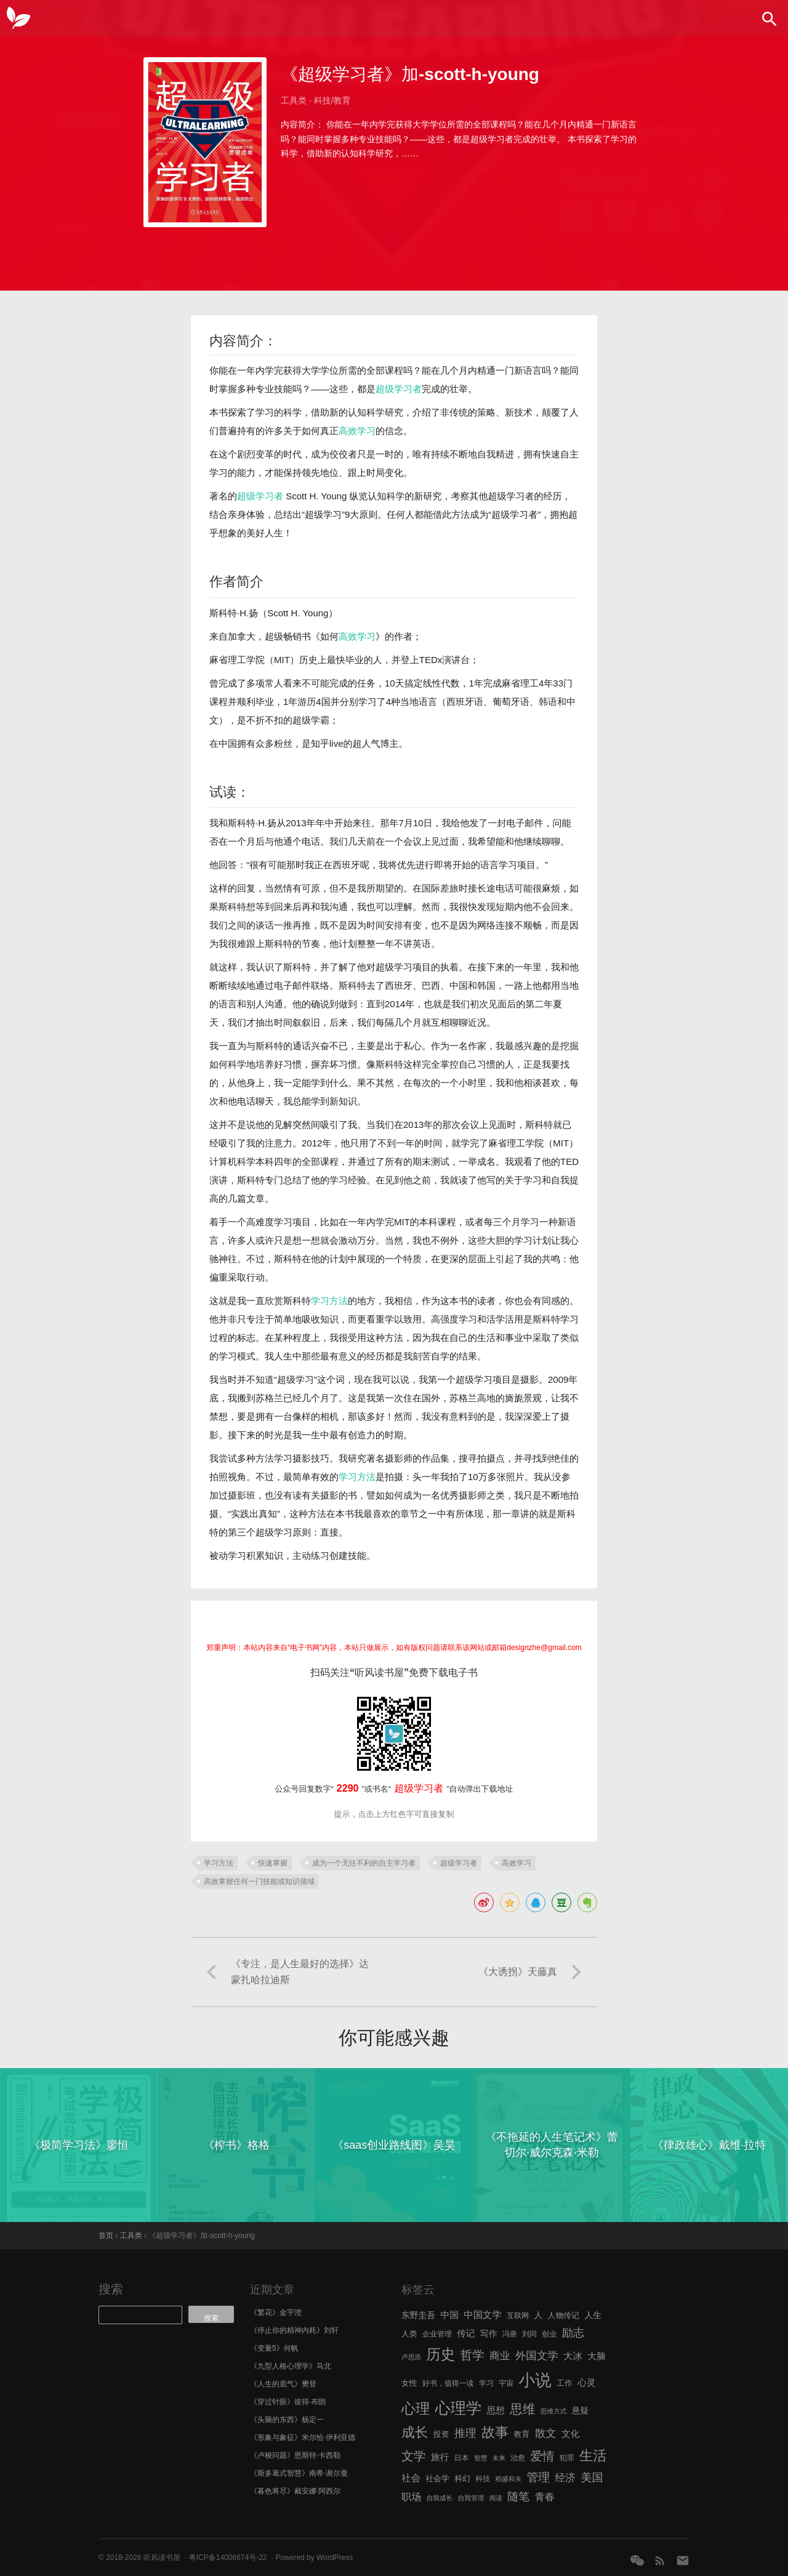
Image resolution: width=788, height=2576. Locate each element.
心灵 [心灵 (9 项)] (586, 2383)
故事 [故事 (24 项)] (495, 2432)
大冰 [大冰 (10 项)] (572, 2356)
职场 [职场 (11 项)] (411, 2496)
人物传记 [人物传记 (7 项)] (563, 2315)
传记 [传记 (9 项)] (466, 2333)
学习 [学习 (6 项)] (486, 2383)
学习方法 (329, 1300)
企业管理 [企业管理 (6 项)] (437, 2334)
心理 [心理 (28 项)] (415, 2409)
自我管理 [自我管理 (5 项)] (471, 2498)
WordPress (334, 2557)
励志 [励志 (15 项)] (572, 2332)
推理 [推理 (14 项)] (465, 2433)
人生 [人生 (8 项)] (592, 2315)
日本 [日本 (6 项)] (461, 2457)
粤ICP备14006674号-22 (228, 2557)
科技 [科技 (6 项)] (482, 2478)
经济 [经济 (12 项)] (565, 2478)
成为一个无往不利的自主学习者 (364, 1863)
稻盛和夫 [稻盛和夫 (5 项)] (508, 2478)
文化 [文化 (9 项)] (570, 2434)
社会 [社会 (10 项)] (410, 2478)
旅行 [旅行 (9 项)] (440, 2457)
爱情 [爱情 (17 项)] (543, 2456)
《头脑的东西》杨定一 (287, 2419)
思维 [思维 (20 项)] (522, 2409)
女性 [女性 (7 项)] (409, 2383)
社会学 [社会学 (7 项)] (437, 2478)
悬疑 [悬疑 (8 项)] (580, 2410)
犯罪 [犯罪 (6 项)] (567, 2457)
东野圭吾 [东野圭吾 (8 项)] (418, 2315)
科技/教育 (332, 100)
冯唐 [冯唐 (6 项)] (509, 2334)
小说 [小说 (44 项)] (534, 2380)
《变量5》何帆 (274, 2348)
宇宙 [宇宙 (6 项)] (506, 2383)
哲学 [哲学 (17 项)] (472, 2355)
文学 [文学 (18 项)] (413, 2456)
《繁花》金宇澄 (276, 2312)
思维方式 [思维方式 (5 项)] (554, 2411)
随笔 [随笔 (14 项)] (518, 2496)
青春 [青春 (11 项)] (545, 2496)
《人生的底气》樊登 (283, 2384)
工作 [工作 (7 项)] (565, 2383)
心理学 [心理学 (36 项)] (458, 2408)
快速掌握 (272, 1863)
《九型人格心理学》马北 (290, 2366)
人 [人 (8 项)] (538, 2315)
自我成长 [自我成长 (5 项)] (440, 2498)
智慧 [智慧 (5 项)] (480, 2457)
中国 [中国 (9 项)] (449, 2315)
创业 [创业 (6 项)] (549, 2334)
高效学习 (357, 430)
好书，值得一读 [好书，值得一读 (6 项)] (448, 2383)
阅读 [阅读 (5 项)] (495, 2498)
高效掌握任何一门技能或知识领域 (259, 1881)
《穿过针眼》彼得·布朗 (288, 2401)
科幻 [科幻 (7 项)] (462, 2478)
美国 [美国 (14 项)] (592, 2477)
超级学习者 (399, 389)
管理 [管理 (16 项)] (538, 2477)
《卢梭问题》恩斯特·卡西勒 (295, 2455)
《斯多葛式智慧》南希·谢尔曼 (299, 2473)
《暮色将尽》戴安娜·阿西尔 (295, 2491)
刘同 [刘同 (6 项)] (529, 2334)
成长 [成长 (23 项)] (414, 2432)
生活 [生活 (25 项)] (593, 2455)
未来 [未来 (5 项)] (498, 2457)
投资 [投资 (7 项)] (441, 2434)
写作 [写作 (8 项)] (488, 2333)
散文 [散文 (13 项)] (546, 2433)
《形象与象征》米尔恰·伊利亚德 (302, 2437)
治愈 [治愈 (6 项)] (517, 2457)
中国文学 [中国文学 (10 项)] (483, 2314)
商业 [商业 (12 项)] (499, 2356)
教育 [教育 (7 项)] (522, 2434)
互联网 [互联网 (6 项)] (518, 2315)
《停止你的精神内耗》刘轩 (294, 2330)
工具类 (294, 100)
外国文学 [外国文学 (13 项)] (536, 2355)
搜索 (110, 2289)
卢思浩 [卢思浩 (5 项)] (411, 2357)
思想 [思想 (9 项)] (496, 2410)
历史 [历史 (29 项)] (440, 2354)
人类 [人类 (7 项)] (409, 2333)
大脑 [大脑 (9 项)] (596, 2356)
